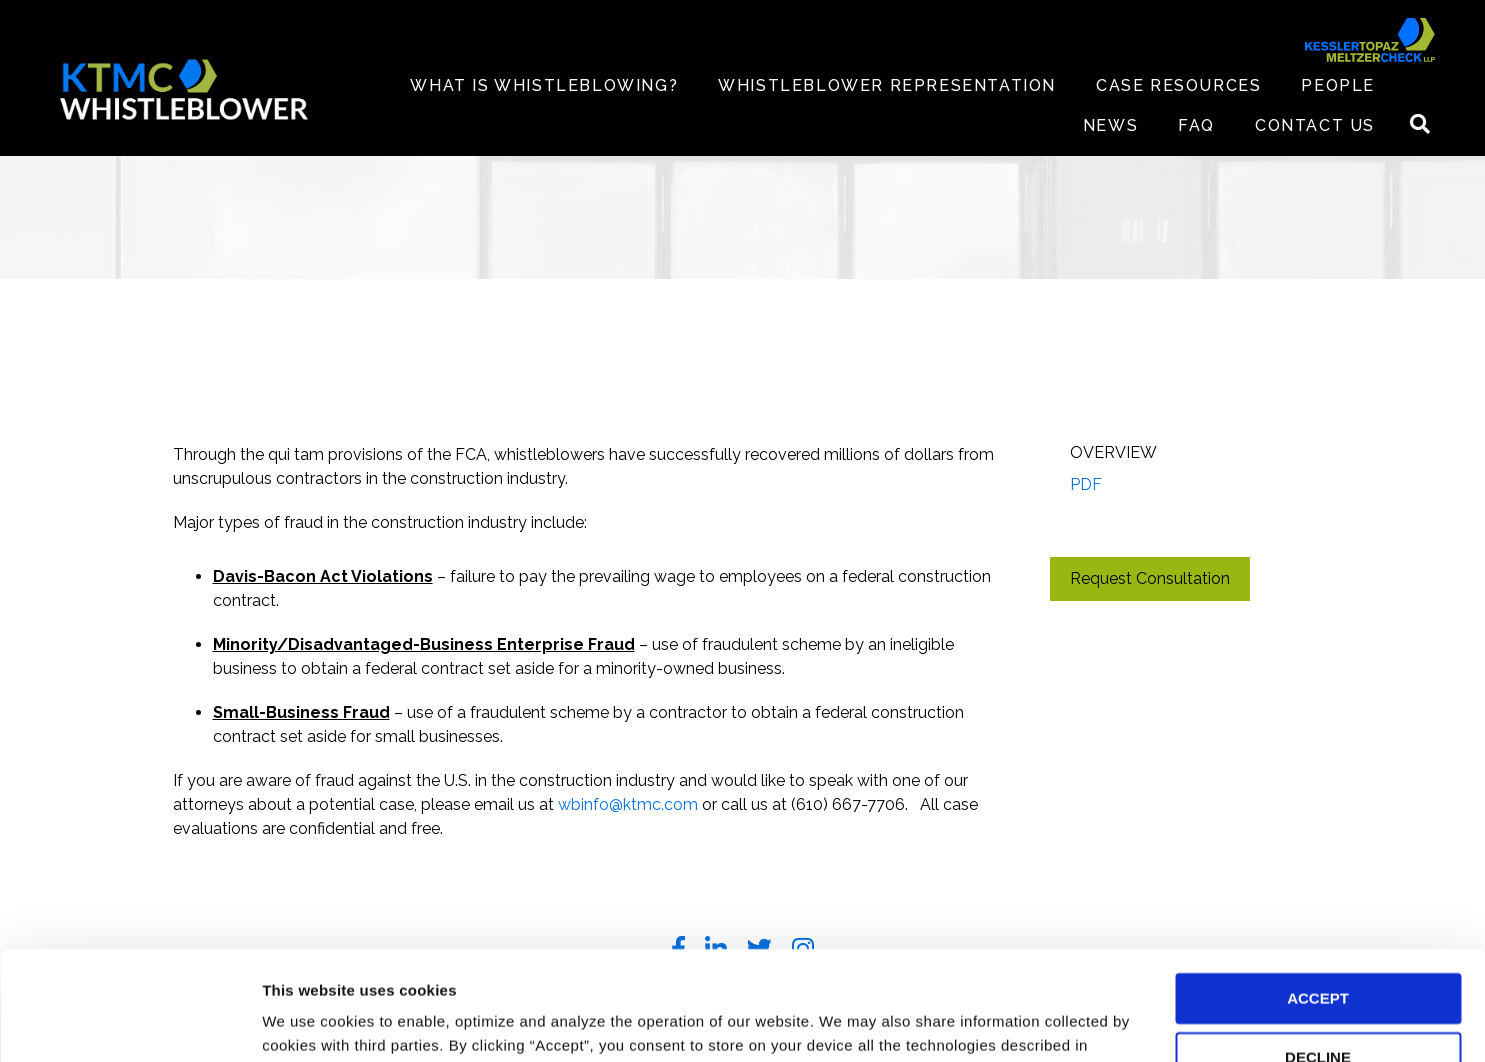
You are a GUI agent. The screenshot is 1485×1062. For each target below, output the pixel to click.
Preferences (305, 1022)
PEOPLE (1338, 85)
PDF (1086, 484)
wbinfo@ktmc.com (628, 804)
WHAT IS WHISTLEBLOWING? (544, 85)
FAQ (1196, 125)
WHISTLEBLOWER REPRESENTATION (887, 85)
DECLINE (1318, 955)
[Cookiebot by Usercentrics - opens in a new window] (129, 1023)
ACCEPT (1318, 896)
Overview (1113, 452)
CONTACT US (1315, 125)
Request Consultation (1150, 578)
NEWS (1110, 125)
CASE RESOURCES (1178, 85)
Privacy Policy (344, 967)
